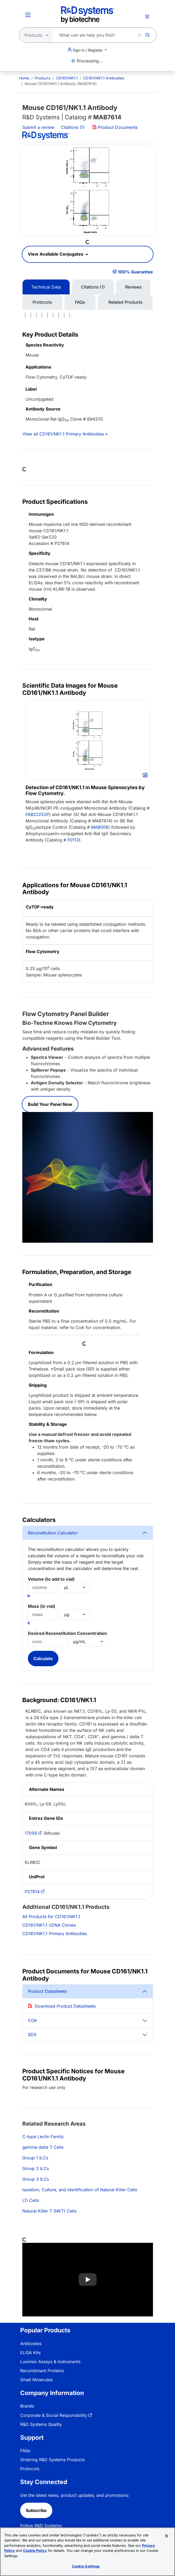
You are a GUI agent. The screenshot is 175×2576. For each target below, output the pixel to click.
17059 (31, 1833)
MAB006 (99, 827)
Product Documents (115, 127)
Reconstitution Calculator (53, 1533)
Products (42, 78)
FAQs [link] (25, 2450)
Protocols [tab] (42, 302)
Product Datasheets (47, 1991)
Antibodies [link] (30, 2343)
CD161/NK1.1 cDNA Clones (49, 1925)
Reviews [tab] (133, 287)
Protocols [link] (29, 2468)
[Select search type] (34, 35)
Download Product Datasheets (65, 2006)
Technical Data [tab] (46, 287)
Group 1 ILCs (35, 2157)
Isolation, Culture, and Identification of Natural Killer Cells (79, 2189)
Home (24, 78)
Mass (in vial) (41, 1606)
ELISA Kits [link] (30, 2352)
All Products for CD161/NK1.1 (51, 1916)
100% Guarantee (135, 271)
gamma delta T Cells (42, 2147)
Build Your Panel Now (50, 1104)
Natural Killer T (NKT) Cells (49, 2211)
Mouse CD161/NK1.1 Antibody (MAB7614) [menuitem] (61, 83)
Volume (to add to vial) (51, 1579)
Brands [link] (27, 2406)
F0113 (73, 840)
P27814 (32, 1891)
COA (32, 2020)
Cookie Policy (35, 2550)
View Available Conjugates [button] (56, 254)
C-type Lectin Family (43, 2136)
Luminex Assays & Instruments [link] (50, 2361)
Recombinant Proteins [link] (42, 2370)
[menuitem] (24, 78)
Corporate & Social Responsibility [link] (53, 2415)
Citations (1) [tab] (93, 287)
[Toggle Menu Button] (28, 15)
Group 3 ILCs (35, 2179)
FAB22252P (37, 814)
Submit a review (38, 127)
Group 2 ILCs (35, 2168)
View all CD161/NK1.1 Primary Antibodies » (65, 434)
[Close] (166, 2536)
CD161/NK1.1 (67, 78)
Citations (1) (73, 127)
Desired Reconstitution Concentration (67, 1633)
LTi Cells (30, 2200)
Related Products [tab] (125, 302)
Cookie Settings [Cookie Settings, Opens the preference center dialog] (86, 2566)
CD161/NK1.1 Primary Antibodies (54, 1933)
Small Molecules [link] (36, 2379)
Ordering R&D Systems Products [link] (52, 2459)
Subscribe (36, 2510)
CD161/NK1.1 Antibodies (103, 78)
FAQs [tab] (80, 302)
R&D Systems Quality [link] (41, 2424)
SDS (32, 2034)
